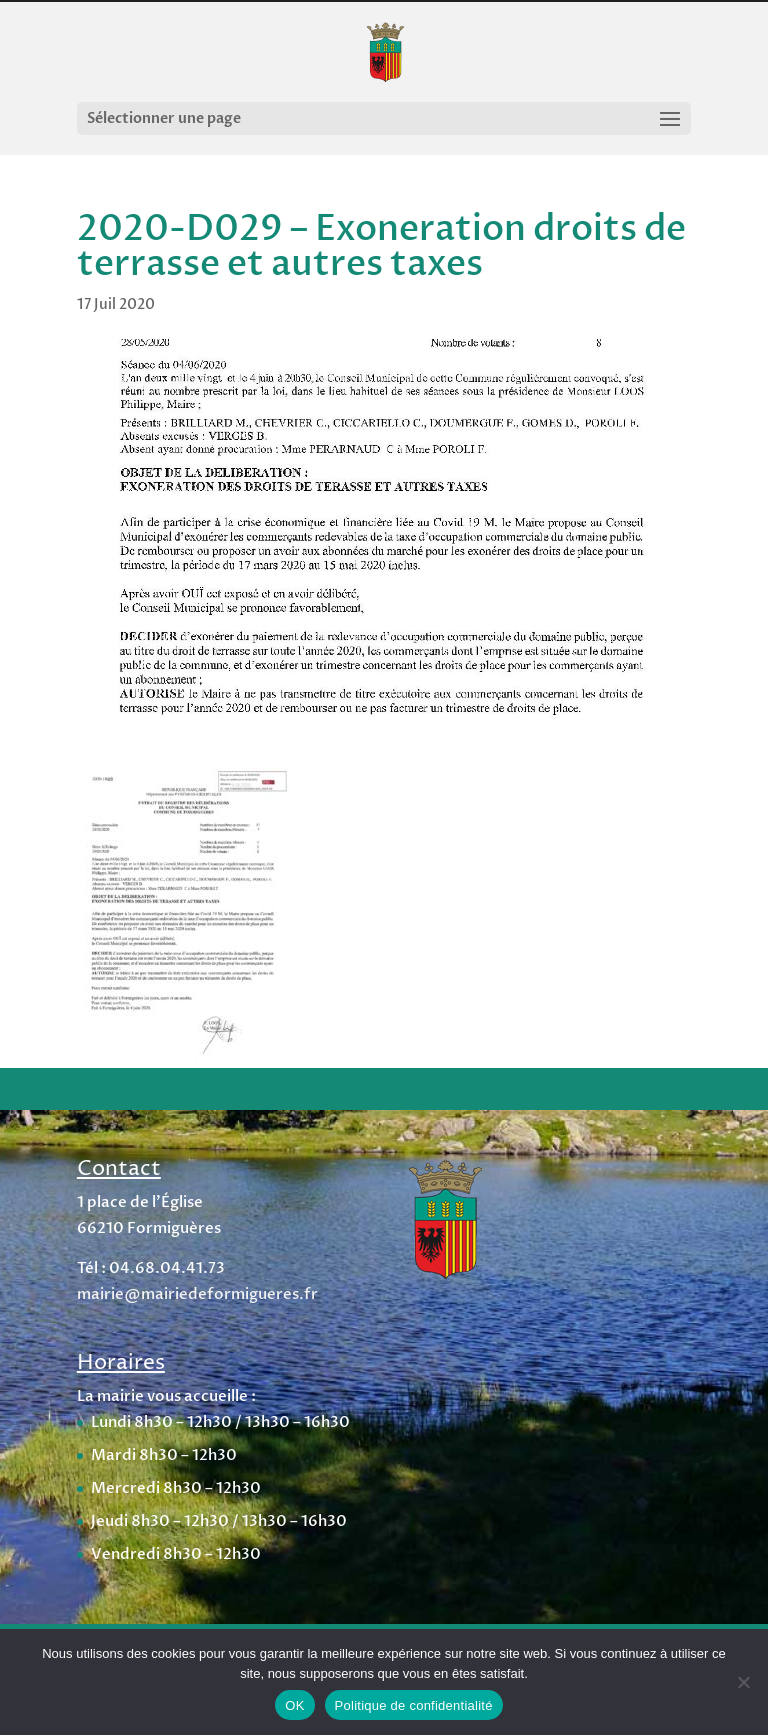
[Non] (743, 1682)
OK (294, 1705)
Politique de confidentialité (414, 1705)
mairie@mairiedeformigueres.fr (197, 1294)
